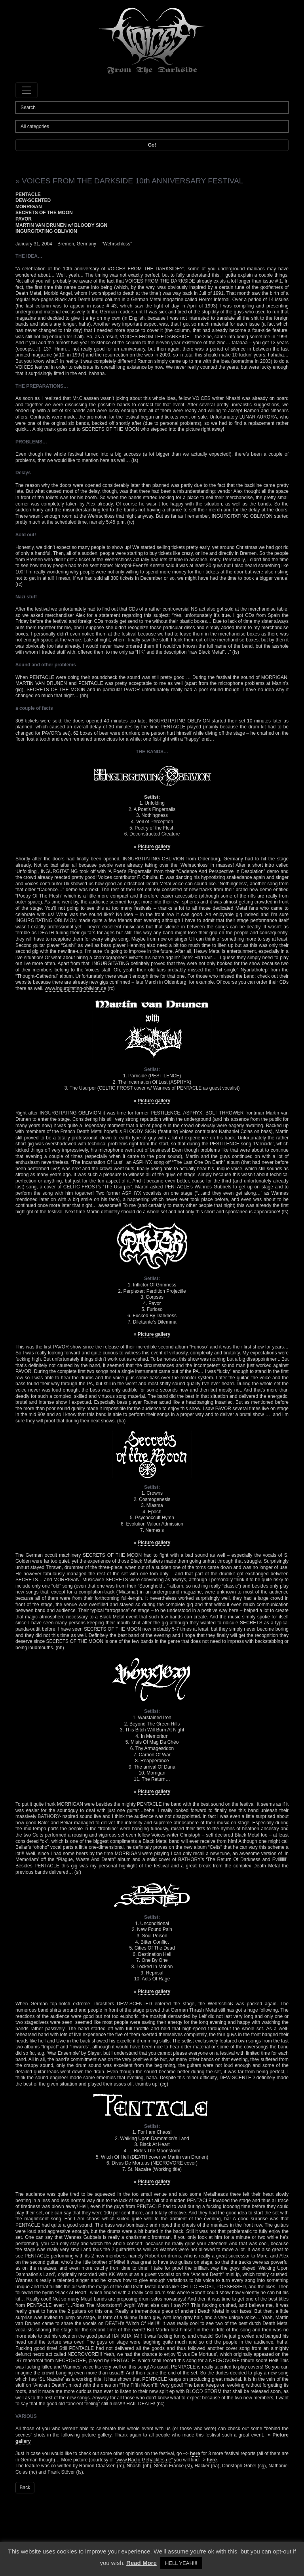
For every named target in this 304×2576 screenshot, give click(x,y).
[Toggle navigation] (26, 90)
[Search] (152, 107)
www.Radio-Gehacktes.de (143, 2460)
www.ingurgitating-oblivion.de (75, 988)
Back (25, 2487)
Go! (152, 145)
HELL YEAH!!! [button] (181, 2563)
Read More (141, 2562)
